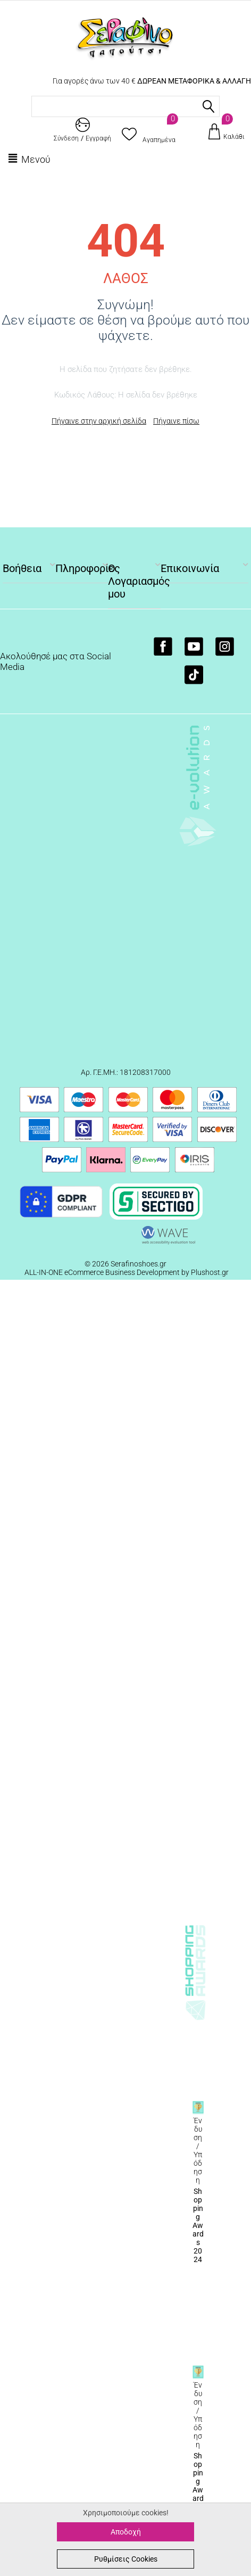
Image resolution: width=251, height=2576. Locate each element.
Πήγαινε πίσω (176, 421)
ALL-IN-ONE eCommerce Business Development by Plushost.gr (126, 1272)
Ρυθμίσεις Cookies (125, 2559)
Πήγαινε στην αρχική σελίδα (99, 421)
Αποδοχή (126, 2532)
